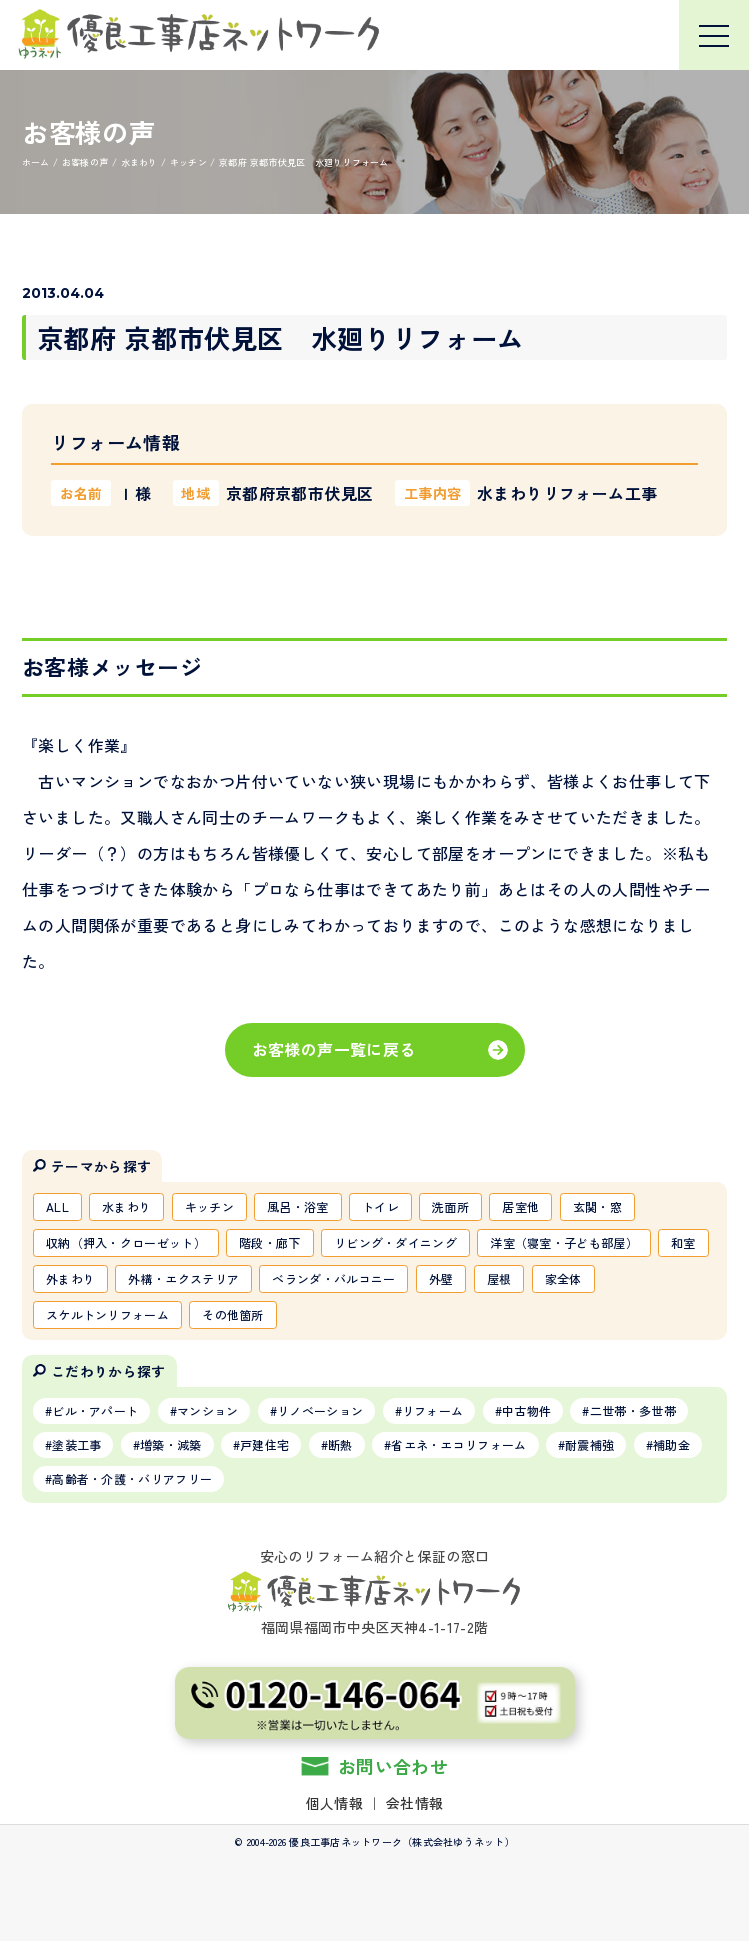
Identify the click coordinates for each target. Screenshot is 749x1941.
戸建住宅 (264, 1444)
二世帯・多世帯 (633, 1410)
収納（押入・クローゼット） (126, 1242)
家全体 (563, 1278)
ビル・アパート (95, 1410)
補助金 (671, 1444)
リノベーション (320, 1410)
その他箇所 (233, 1314)
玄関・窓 (597, 1206)
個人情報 (334, 1803)
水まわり (126, 1206)
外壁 (441, 1278)
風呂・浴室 (298, 1206)
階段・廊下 (270, 1242)
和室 (683, 1242)
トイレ (380, 1206)
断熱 (340, 1444)
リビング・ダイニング (395, 1242)
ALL (57, 1206)
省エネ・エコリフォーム (458, 1444)
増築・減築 (171, 1444)
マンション (208, 1410)
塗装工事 (76, 1444)
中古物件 (526, 1410)
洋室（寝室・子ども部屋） (564, 1242)
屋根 (499, 1278)
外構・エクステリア (183, 1278)
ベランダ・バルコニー (333, 1278)
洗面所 (450, 1206)
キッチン (209, 1206)
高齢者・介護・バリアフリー (132, 1478)
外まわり (70, 1278)
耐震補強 (589, 1444)
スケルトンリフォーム (107, 1314)
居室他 (520, 1206)
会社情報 (414, 1803)
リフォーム (433, 1410)
